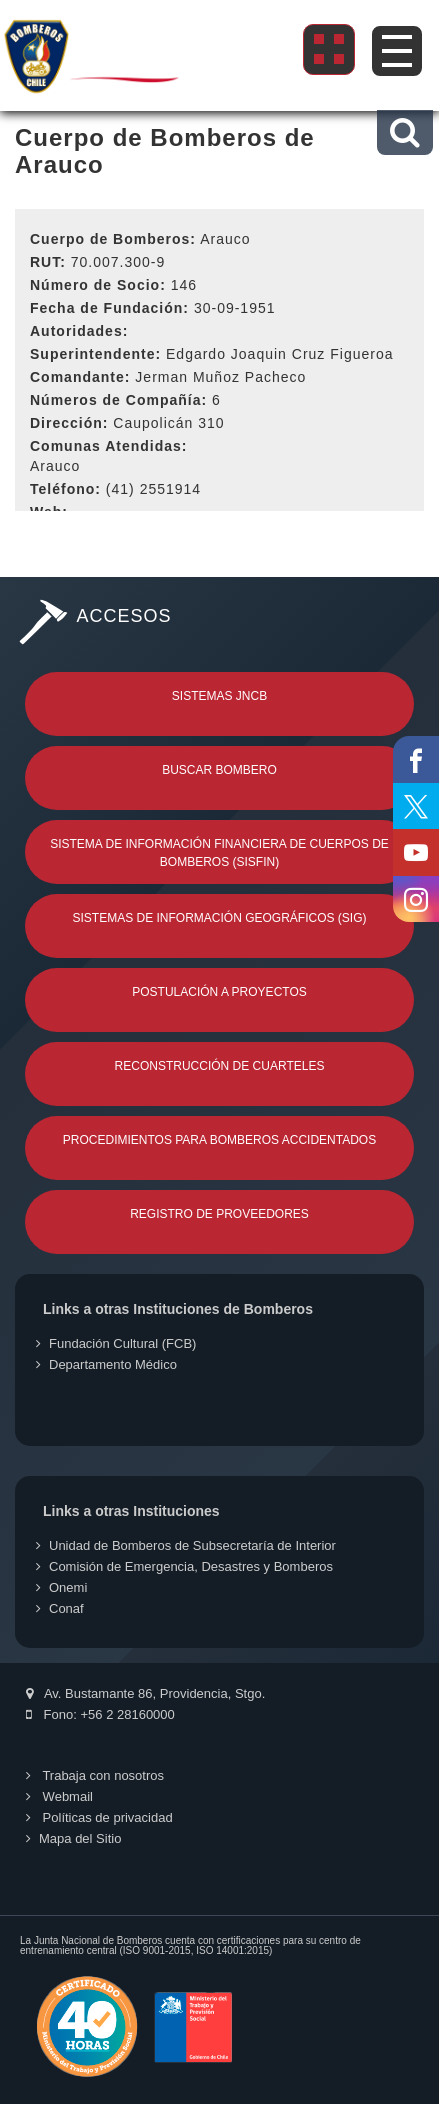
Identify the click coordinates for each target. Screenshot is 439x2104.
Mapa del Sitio (73, 1838)
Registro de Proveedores (219, 1214)
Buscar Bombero (219, 770)
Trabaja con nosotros (95, 1775)
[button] (404, 132)
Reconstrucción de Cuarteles (220, 1066)
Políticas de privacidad (99, 1817)
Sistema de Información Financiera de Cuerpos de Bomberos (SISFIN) (219, 853)
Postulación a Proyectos (219, 992)
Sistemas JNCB (219, 696)
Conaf (60, 1608)
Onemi (61, 1587)
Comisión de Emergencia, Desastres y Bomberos (184, 1566)
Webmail (59, 1796)
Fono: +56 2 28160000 (100, 1714)
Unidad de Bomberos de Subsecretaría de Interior (186, 1545)
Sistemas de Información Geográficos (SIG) (219, 918)
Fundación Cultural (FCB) (116, 1343)
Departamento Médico (106, 1364)
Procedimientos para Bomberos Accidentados (219, 1140)
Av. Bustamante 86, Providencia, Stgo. (145, 1693)
